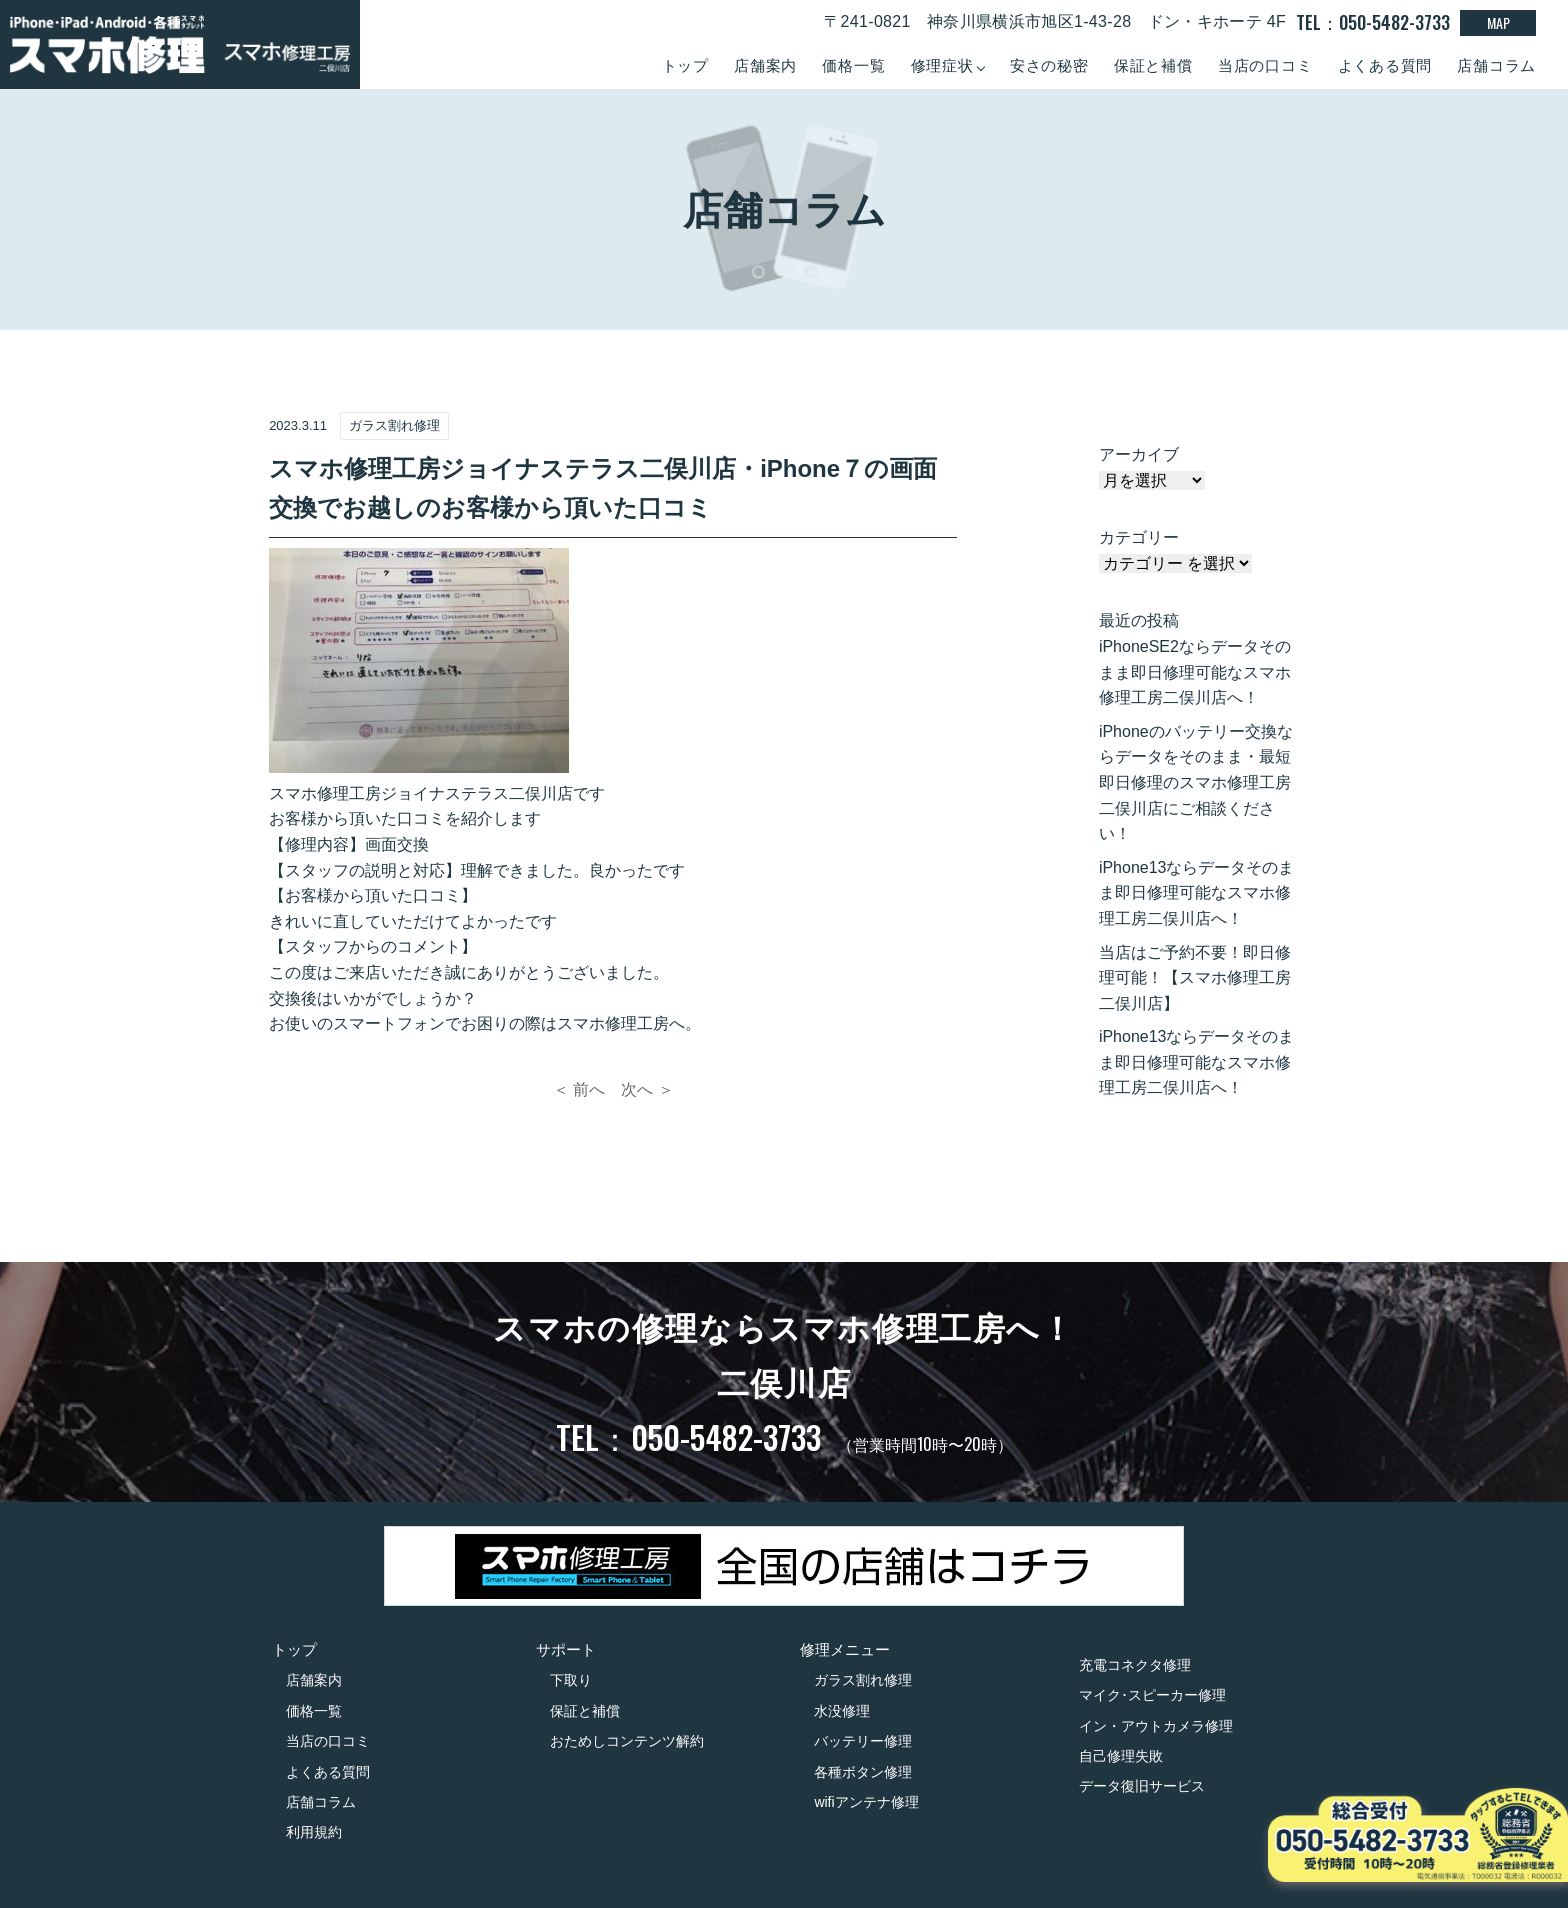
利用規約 (314, 1832)
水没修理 (842, 1711)
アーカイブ (1139, 454)
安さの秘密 (1049, 65)
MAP (1498, 22)
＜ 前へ (579, 1089)
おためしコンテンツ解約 (627, 1741)
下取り (571, 1680)
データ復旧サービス (1142, 1786)
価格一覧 (853, 65)
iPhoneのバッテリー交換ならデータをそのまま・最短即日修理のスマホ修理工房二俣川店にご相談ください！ (1196, 782)
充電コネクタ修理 (1135, 1665)
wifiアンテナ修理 (866, 1802)
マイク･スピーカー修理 (1152, 1695)
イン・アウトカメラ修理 (1156, 1726)
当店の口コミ (1265, 65)
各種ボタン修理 (863, 1772)
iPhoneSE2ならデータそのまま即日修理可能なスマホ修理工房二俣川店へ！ (1195, 672)
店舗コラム (1496, 65)
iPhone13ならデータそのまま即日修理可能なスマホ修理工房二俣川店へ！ (1197, 893)
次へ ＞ (647, 1089)
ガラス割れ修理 (863, 1680)
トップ (685, 65)
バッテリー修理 (863, 1741)
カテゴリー (1139, 537)
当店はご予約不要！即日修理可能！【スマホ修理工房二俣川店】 (1195, 978)
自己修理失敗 (1121, 1756)
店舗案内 (765, 65)
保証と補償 (1153, 65)
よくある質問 (1385, 65)
